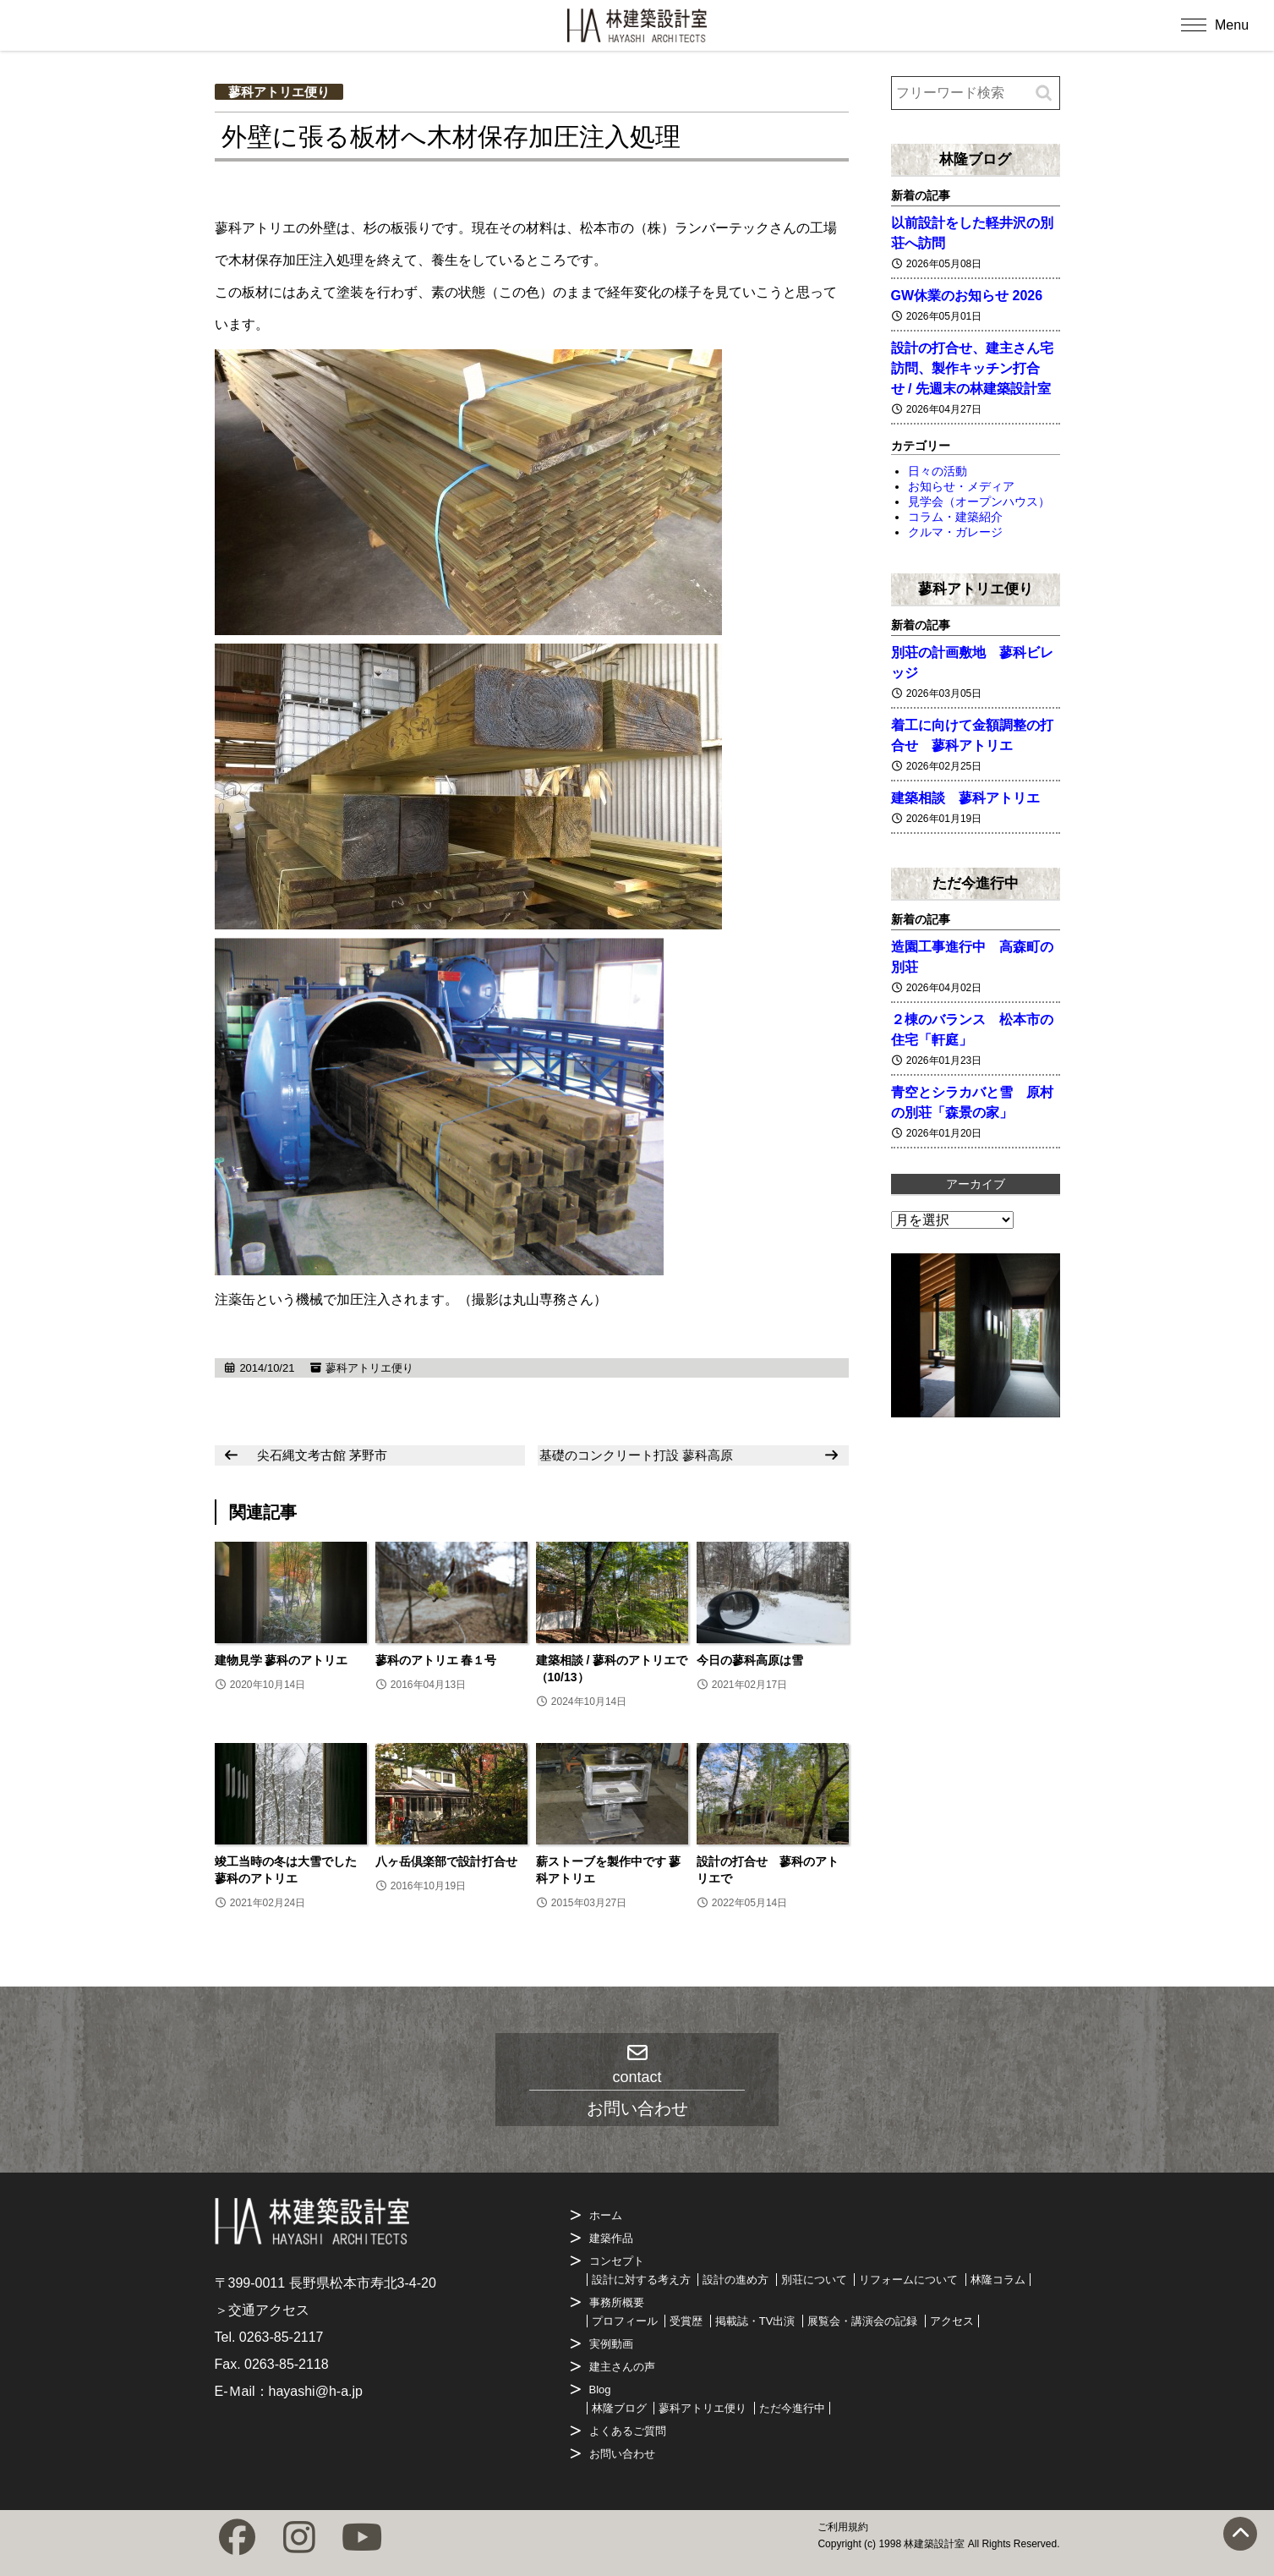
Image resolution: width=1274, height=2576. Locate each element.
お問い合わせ (622, 2453)
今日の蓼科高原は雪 (750, 1660)
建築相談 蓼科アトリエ (965, 798)
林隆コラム (998, 2279)
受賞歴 (686, 2321)
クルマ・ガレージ (955, 532)
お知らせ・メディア (961, 486)
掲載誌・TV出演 (755, 2321)
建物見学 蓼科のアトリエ (281, 1660)
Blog (600, 2389)
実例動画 (611, 2344)
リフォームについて (908, 2279)
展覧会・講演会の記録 (862, 2321)
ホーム (605, 2215)
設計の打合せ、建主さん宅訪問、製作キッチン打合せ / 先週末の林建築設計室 (972, 368)
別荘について (814, 2279)
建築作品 (611, 2238)
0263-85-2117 (281, 2337)
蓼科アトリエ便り (279, 92)
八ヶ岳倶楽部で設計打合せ (446, 1861)
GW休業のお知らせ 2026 (967, 295)
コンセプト (616, 2261)
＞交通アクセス (262, 2310)
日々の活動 (937, 471)
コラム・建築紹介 (955, 516)
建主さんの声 (622, 2366)
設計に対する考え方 (641, 2279)
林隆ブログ (975, 159)
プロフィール (625, 2321)
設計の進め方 (735, 2279)
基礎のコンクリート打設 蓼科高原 (636, 1455)
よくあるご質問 (627, 2431)
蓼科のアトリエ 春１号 (436, 1660)
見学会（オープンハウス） (979, 501)
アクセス (952, 2321)
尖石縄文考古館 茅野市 (322, 1455)
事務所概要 (616, 2302)
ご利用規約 (842, 2527)
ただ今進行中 (975, 882)
